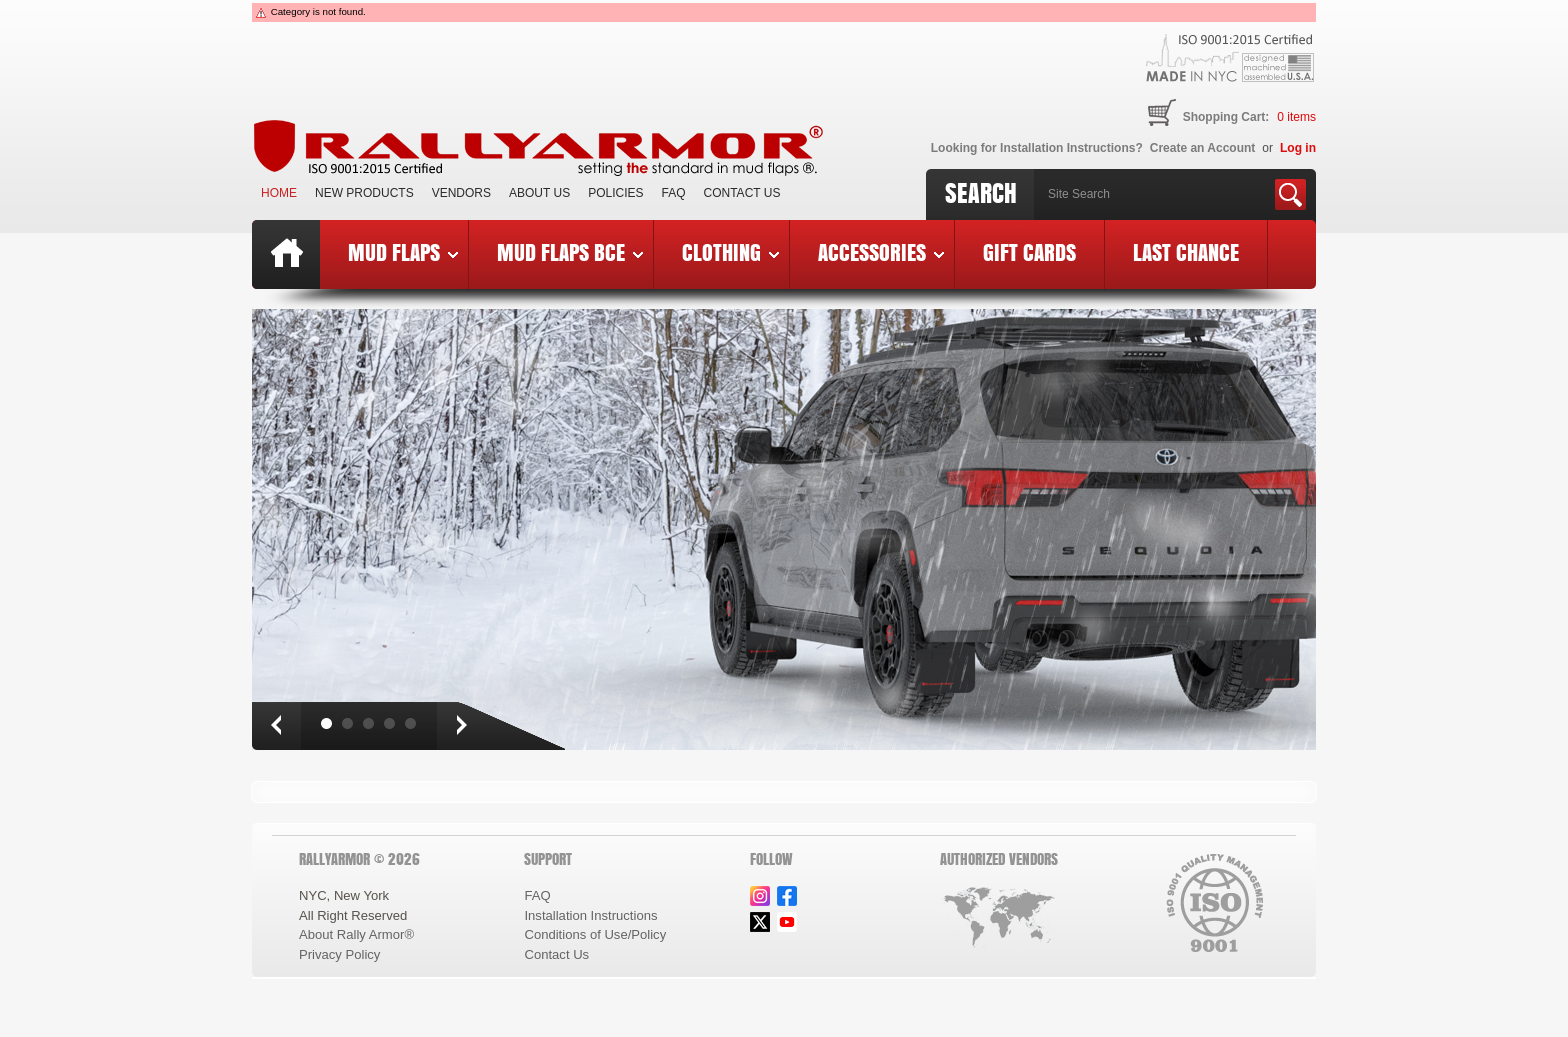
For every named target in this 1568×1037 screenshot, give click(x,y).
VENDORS (461, 193)
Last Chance (1186, 252)
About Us (539, 193)
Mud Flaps (403, 252)
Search (981, 193)
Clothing (730, 252)
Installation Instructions (590, 915)
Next (461, 726)
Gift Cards (1029, 252)
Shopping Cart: (1226, 117)
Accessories (881, 252)
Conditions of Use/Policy (595, 934)
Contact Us (742, 193)
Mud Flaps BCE (570, 252)
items (1296, 117)
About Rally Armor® (356, 934)
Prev (276, 726)
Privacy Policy (339, 954)
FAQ (674, 193)
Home (279, 193)
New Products (364, 193)
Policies (615, 193)
